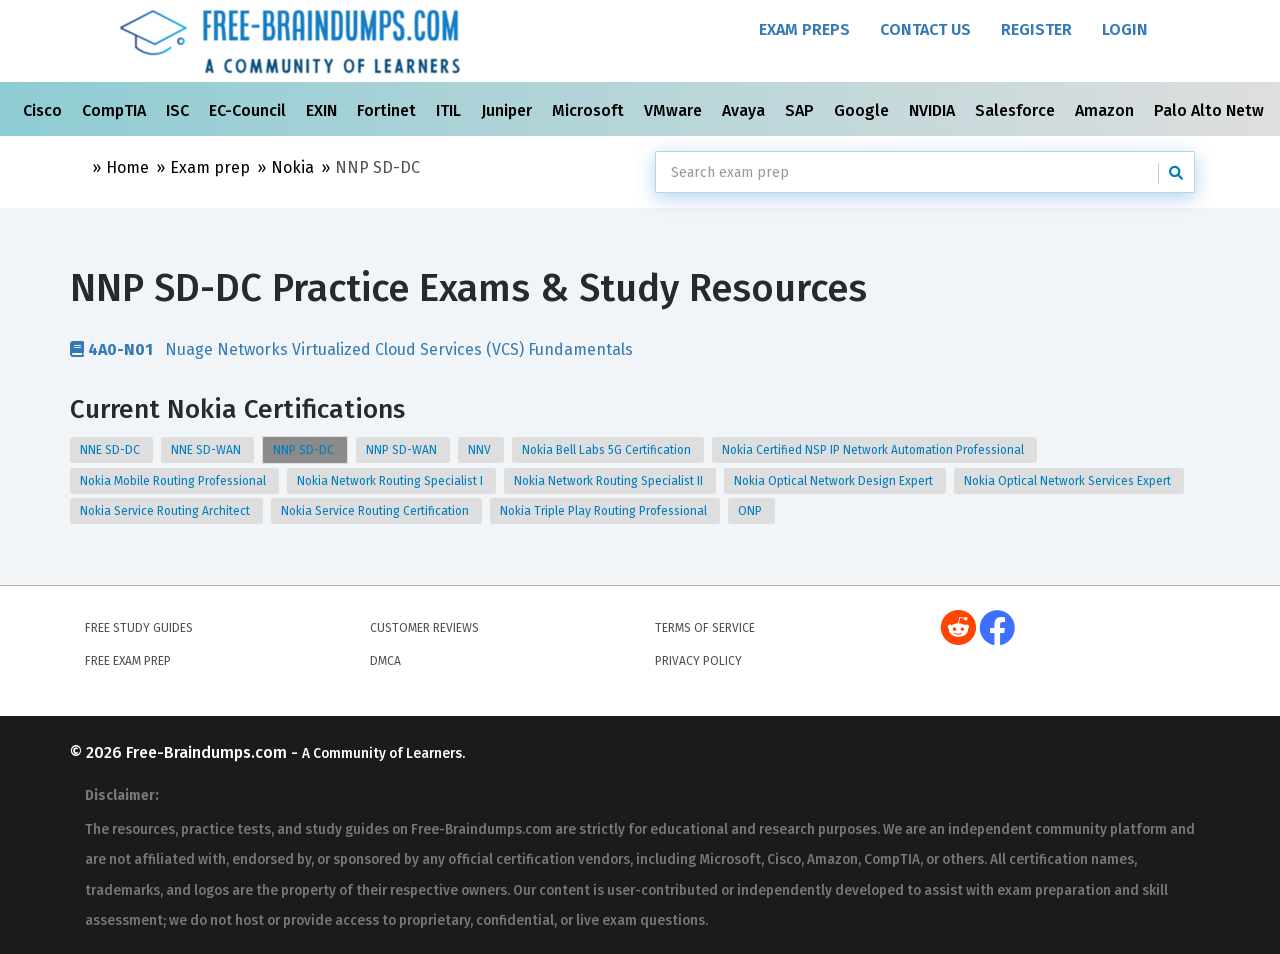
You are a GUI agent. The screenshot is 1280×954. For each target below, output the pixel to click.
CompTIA (116, 110)
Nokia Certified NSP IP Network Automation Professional (874, 450)
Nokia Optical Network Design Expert (835, 481)
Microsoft (590, 110)
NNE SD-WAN (207, 450)
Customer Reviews (424, 628)
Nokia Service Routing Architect (166, 511)
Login (1125, 29)
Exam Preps (804, 29)
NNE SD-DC (111, 450)
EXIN (323, 110)
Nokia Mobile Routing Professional (174, 481)
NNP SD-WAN (403, 450)
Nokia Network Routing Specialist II (610, 481)
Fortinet (388, 110)
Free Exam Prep (128, 661)
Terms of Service (705, 628)
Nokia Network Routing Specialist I (391, 481)
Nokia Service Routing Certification (376, 511)
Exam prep (210, 167)
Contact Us (925, 29)
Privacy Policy (698, 661)
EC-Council (249, 110)
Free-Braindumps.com (208, 752)
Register (1036, 29)
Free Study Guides (139, 628)
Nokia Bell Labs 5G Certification (608, 450)
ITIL (450, 110)
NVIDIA (934, 110)
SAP (801, 110)
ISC (179, 110)
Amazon (1106, 110)
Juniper (508, 110)
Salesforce (1017, 110)
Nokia (292, 167)
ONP (751, 511)
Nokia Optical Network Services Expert (1069, 481)
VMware (675, 110)
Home (127, 167)
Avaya (745, 110)
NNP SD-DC (305, 450)
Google (863, 110)
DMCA (385, 661)
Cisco (44, 110)
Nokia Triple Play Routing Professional (605, 511)
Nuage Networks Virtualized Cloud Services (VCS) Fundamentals (351, 349)
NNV (481, 450)
